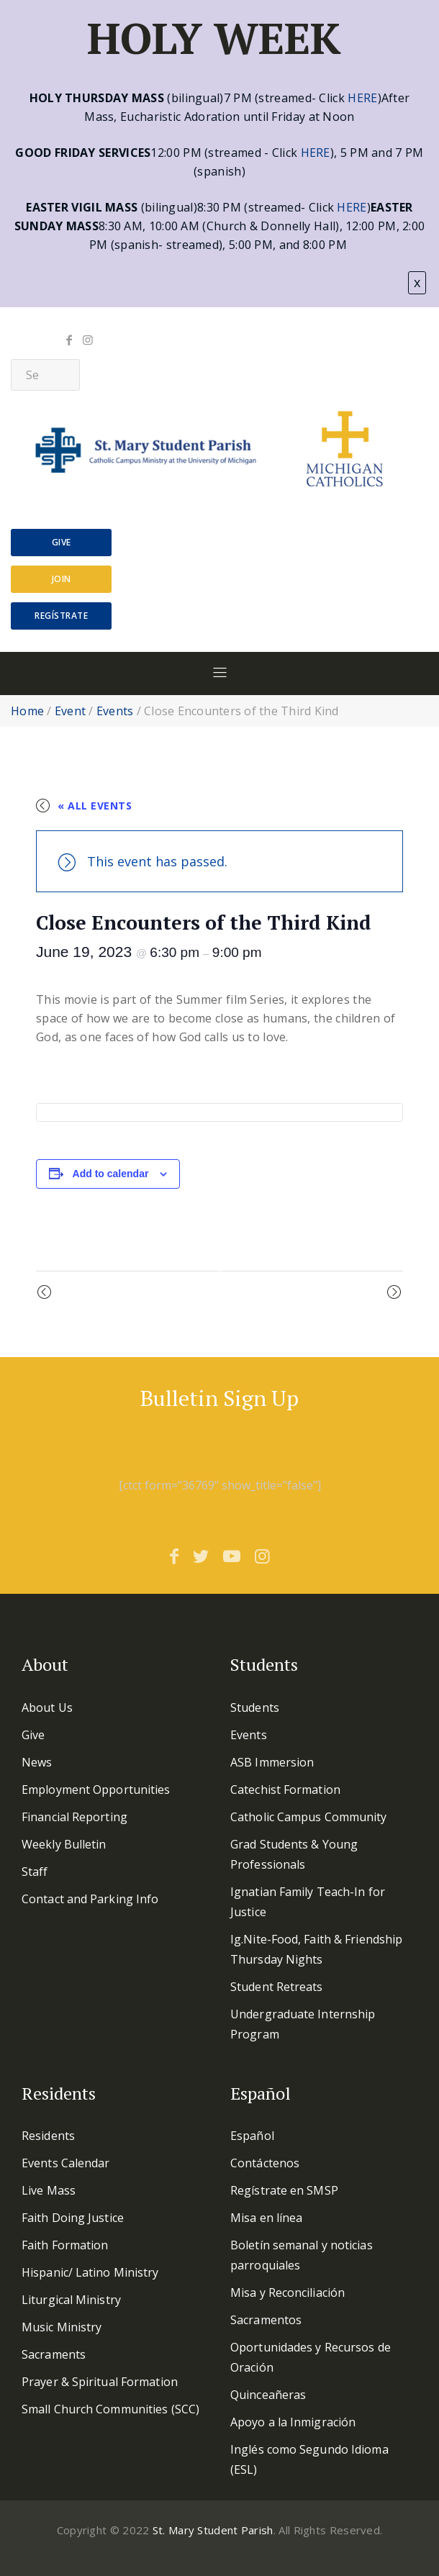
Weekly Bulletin (64, 1844)
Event (70, 711)
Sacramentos (266, 2320)
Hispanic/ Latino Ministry (90, 2272)
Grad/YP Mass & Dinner (118, 1293)
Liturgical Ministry (71, 2300)
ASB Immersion (272, 1762)
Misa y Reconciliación (287, 2292)
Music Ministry (61, 2327)
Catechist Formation (285, 1789)
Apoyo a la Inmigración (293, 2422)
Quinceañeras (268, 2395)
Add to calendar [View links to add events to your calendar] (111, 1173)
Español (252, 2136)
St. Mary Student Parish (213, 2530)
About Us (47, 1707)
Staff (35, 1871)
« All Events (95, 805)
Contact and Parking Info (90, 1899)
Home (27, 711)
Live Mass (49, 2190)
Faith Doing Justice (73, 2218)
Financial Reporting (74, 1817)
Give (61, 542)
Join (61, 579)
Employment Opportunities (96, 1789)
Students (254, 1707)
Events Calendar (66, 2163)
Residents (48, 2136)
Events (115, 711)
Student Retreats (276, 1987)
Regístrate (61, 615)
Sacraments (54, 2354)
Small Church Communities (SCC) (110, 2409)
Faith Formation (65, 2245)
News (37, 1762)
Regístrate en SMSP (284, 2190)
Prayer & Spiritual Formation (100, 2382)
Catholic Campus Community (308, 1817)
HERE (362, 98)
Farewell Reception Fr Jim (313, 1293)
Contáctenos (264, 2163)
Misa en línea (266, 2218)
